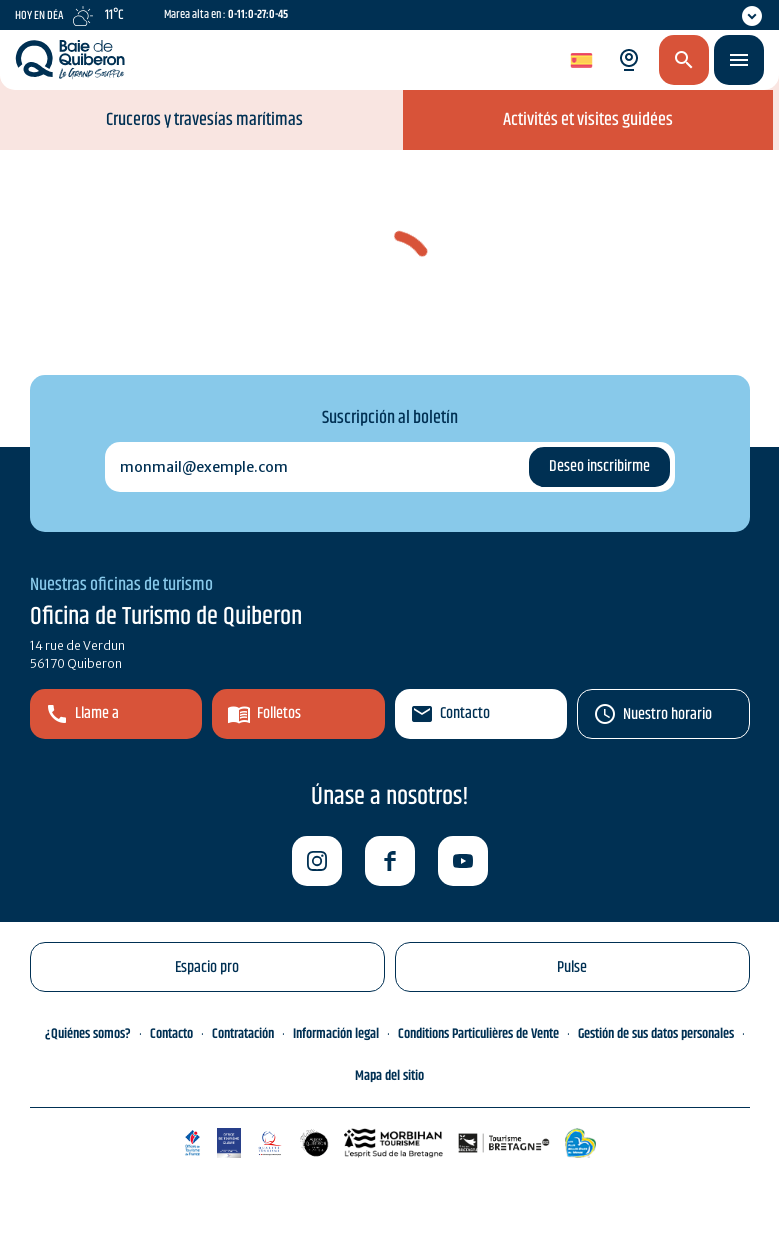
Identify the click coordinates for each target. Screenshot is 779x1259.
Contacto (465, 713)
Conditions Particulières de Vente (478, 1034)
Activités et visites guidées (588, 120)
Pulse (572, 967)
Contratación (243, 1034)
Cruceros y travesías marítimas (204, 120)
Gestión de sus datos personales (656, 1034)
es (578, 61)
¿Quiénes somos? (88, 1034)
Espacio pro (207, 967)
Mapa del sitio (389, 1076)
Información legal (336, 1034)
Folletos (279, 713)
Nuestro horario (667, 714)
